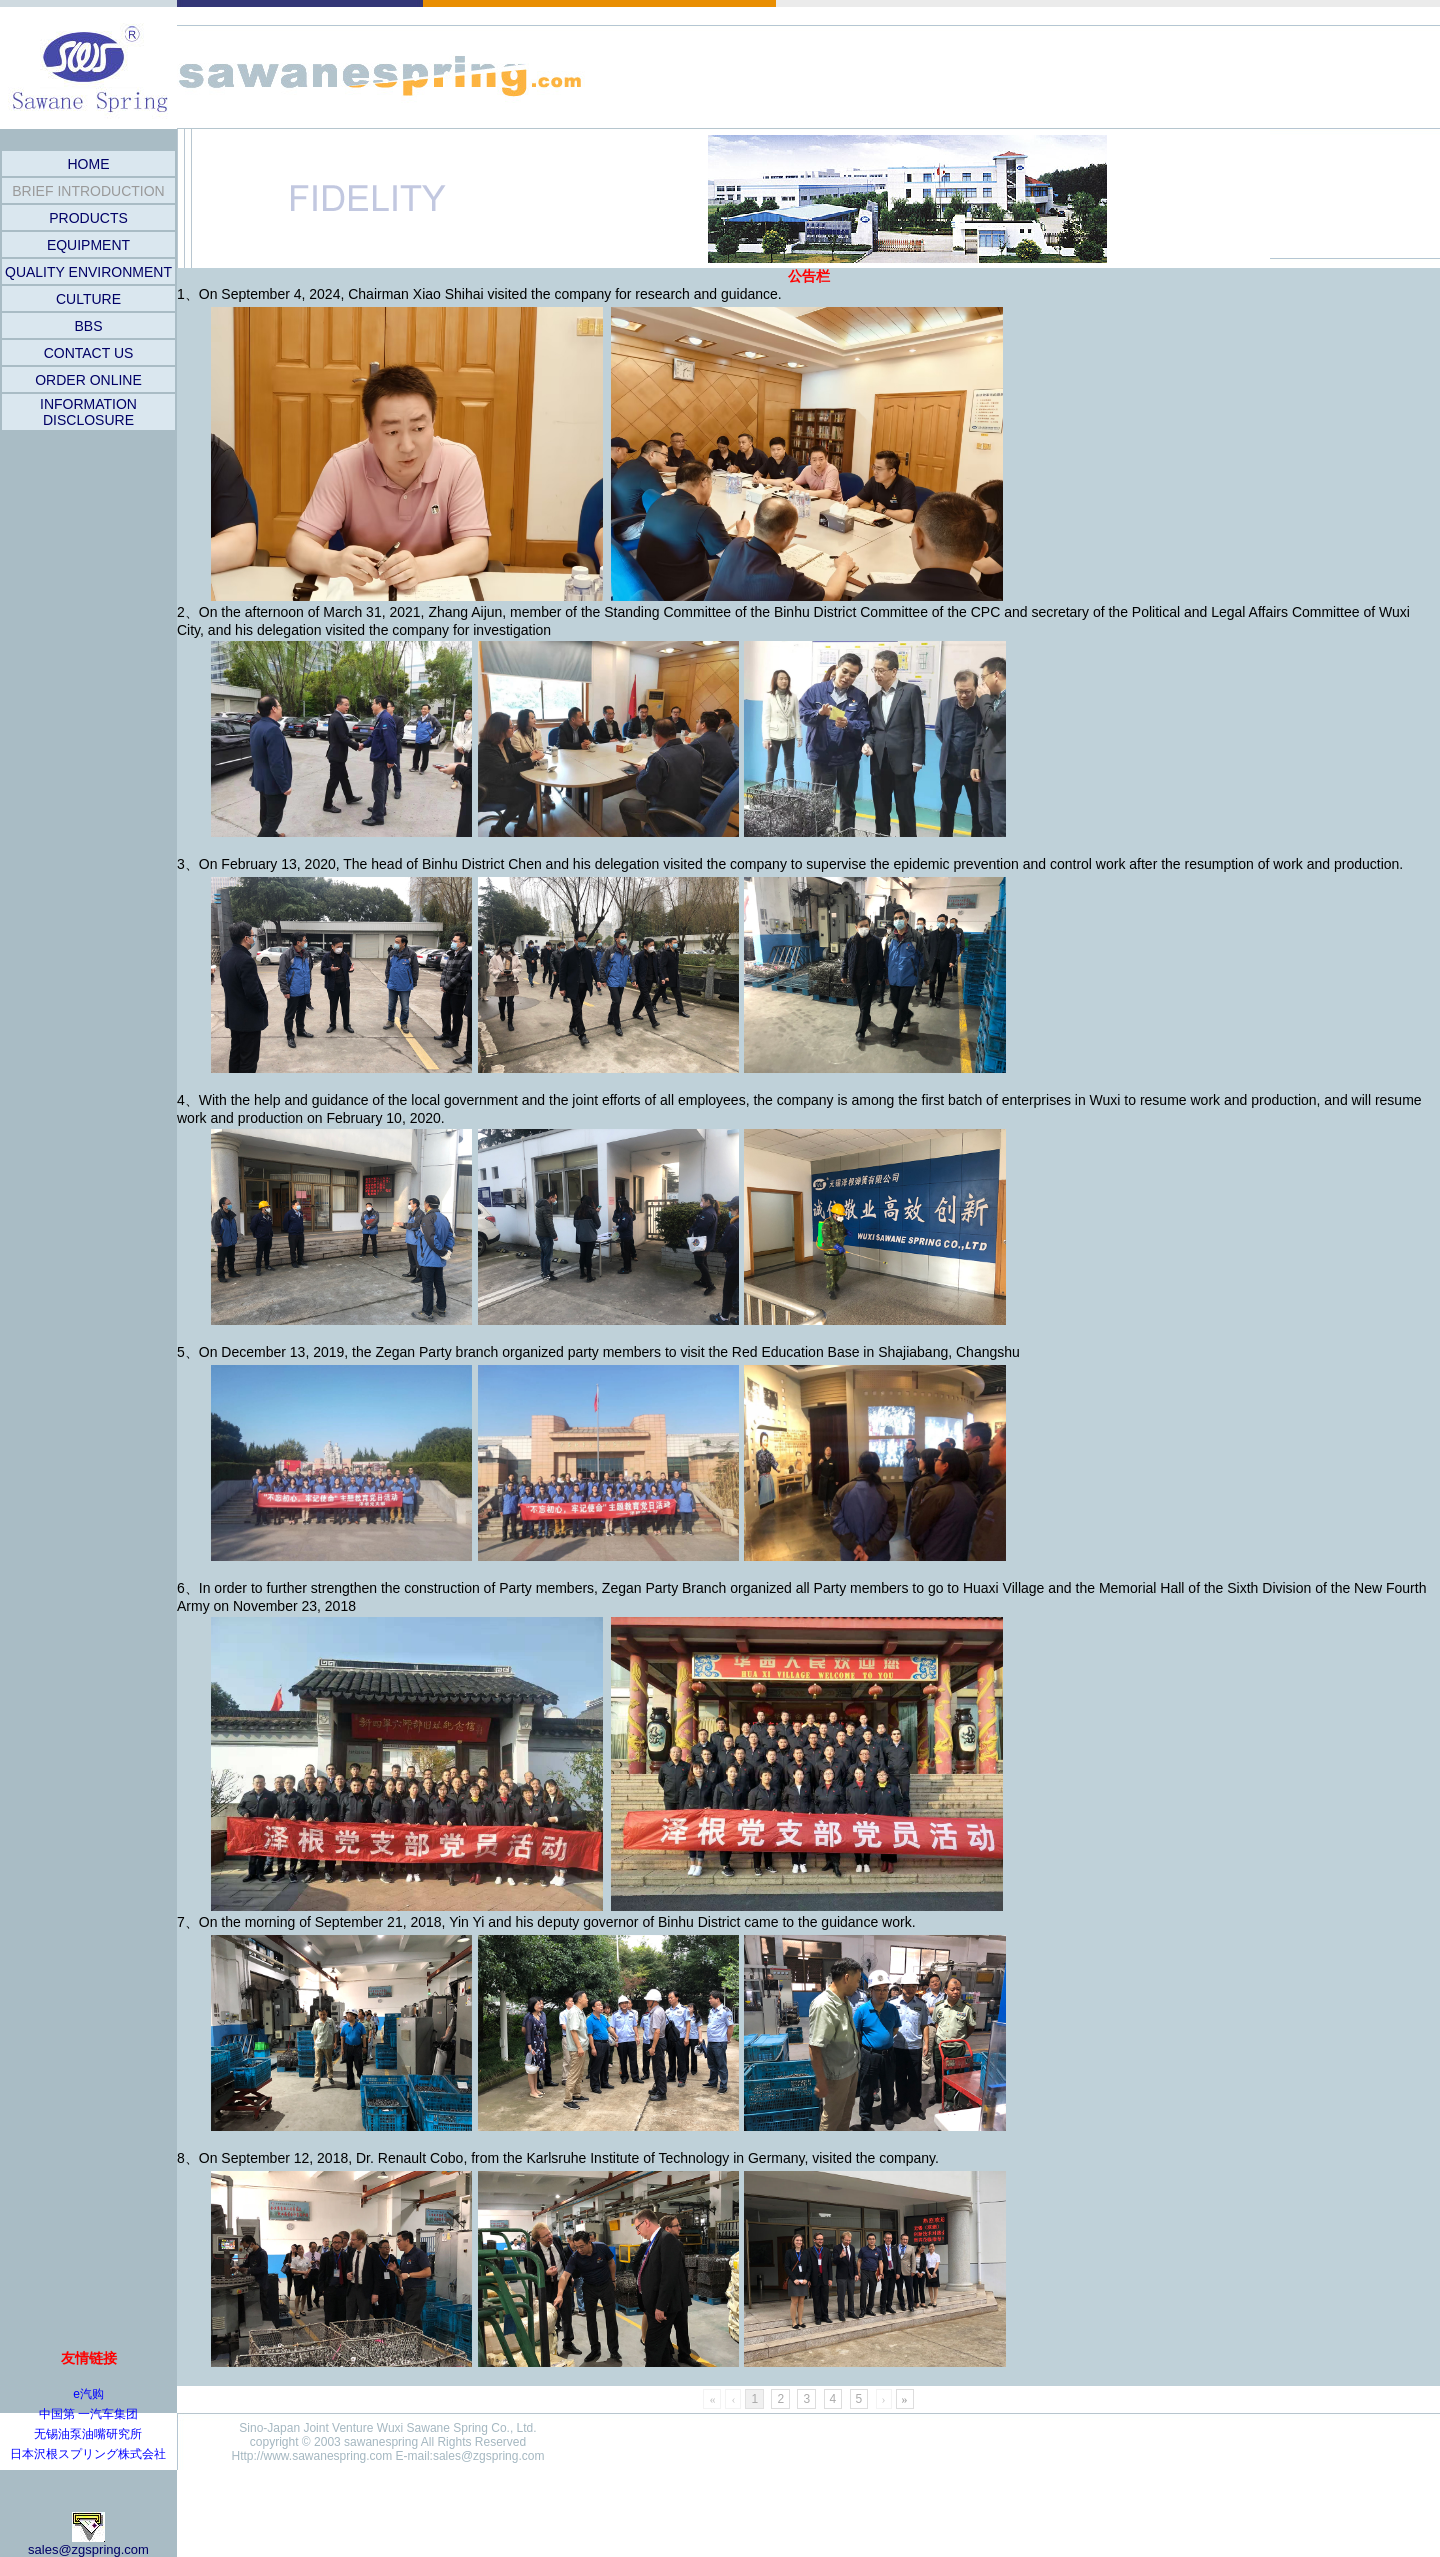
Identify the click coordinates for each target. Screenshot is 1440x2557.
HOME (89, 164)
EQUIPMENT (88, 245)
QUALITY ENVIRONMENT (88, 272)
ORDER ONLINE (88, 380)
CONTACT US (89, 353)
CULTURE (88, 299)
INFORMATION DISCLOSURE (88, 412)
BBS (88, 326)
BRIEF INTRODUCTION (88, 191)
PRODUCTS (88, 218)
